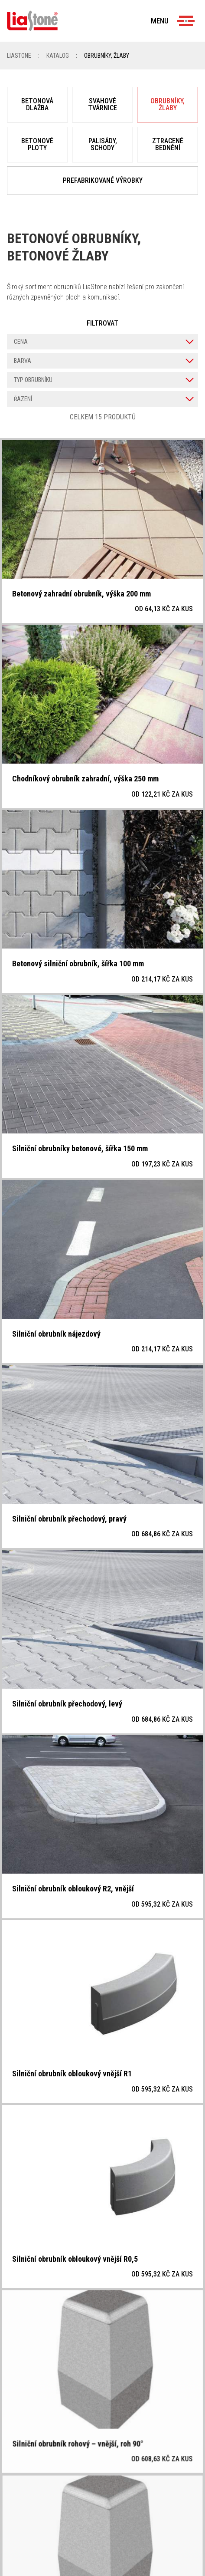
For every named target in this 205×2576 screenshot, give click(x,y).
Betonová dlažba (37, 104)
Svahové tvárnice (102, 104)
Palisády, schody (102, 144)
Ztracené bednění (167, 144)
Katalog (57, 55)
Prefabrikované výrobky (103, 180)
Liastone (19, 55)
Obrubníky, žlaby (167, 104)
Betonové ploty (37, 144)
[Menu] (186, 21)
